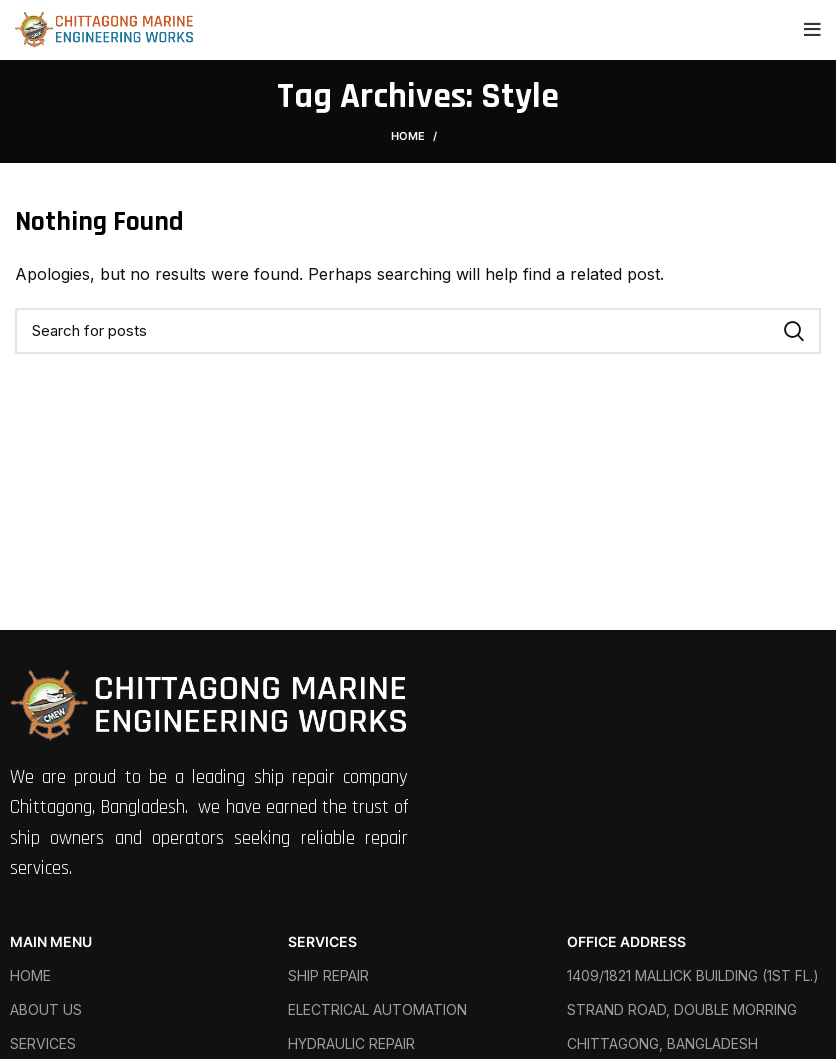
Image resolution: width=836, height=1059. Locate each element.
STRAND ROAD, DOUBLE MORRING (682, 1009)
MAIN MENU (51, 941)
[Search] (418, 331)
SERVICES (322, 941)
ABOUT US (46, 1009)
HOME (30, 975)
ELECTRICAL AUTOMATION (377, 1009)
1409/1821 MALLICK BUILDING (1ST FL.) (693, 975)
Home (408, 136)
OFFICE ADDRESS (626, 941)
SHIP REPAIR (328, 975)
